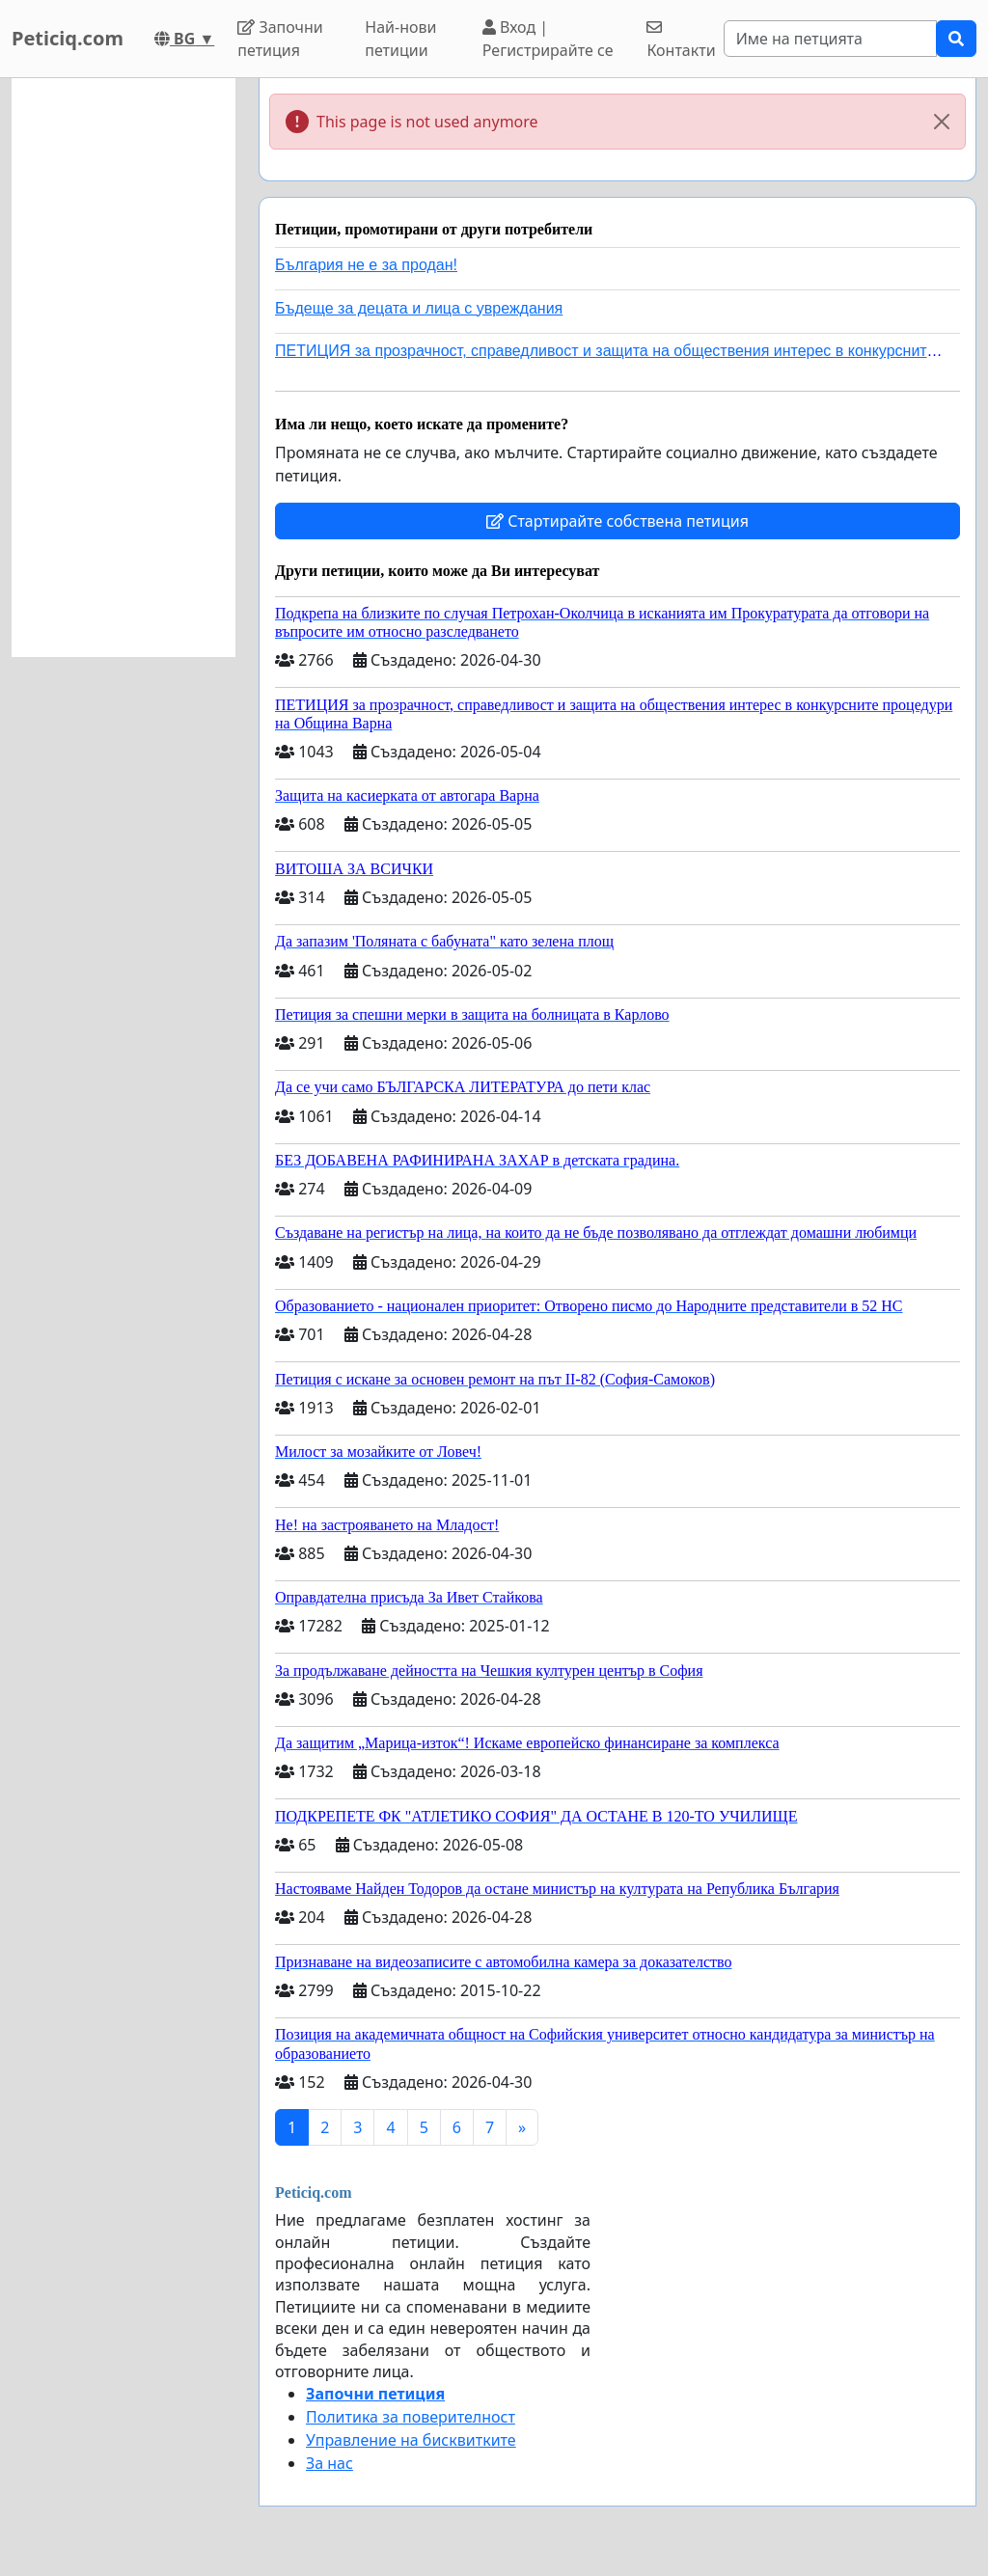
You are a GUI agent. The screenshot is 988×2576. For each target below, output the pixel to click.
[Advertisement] (123, 367)
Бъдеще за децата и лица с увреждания (419, 308)
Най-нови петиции (400, 38)
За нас (329, 2463)
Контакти (680, 40)
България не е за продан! (366, 265)
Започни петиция (280, 38)
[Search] (830, 38)
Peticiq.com (68, 38)
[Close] (942, 122)
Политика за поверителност (410, 2416)
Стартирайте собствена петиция (617, 521)
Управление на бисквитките (411, 2440)
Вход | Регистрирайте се (548, 38)
